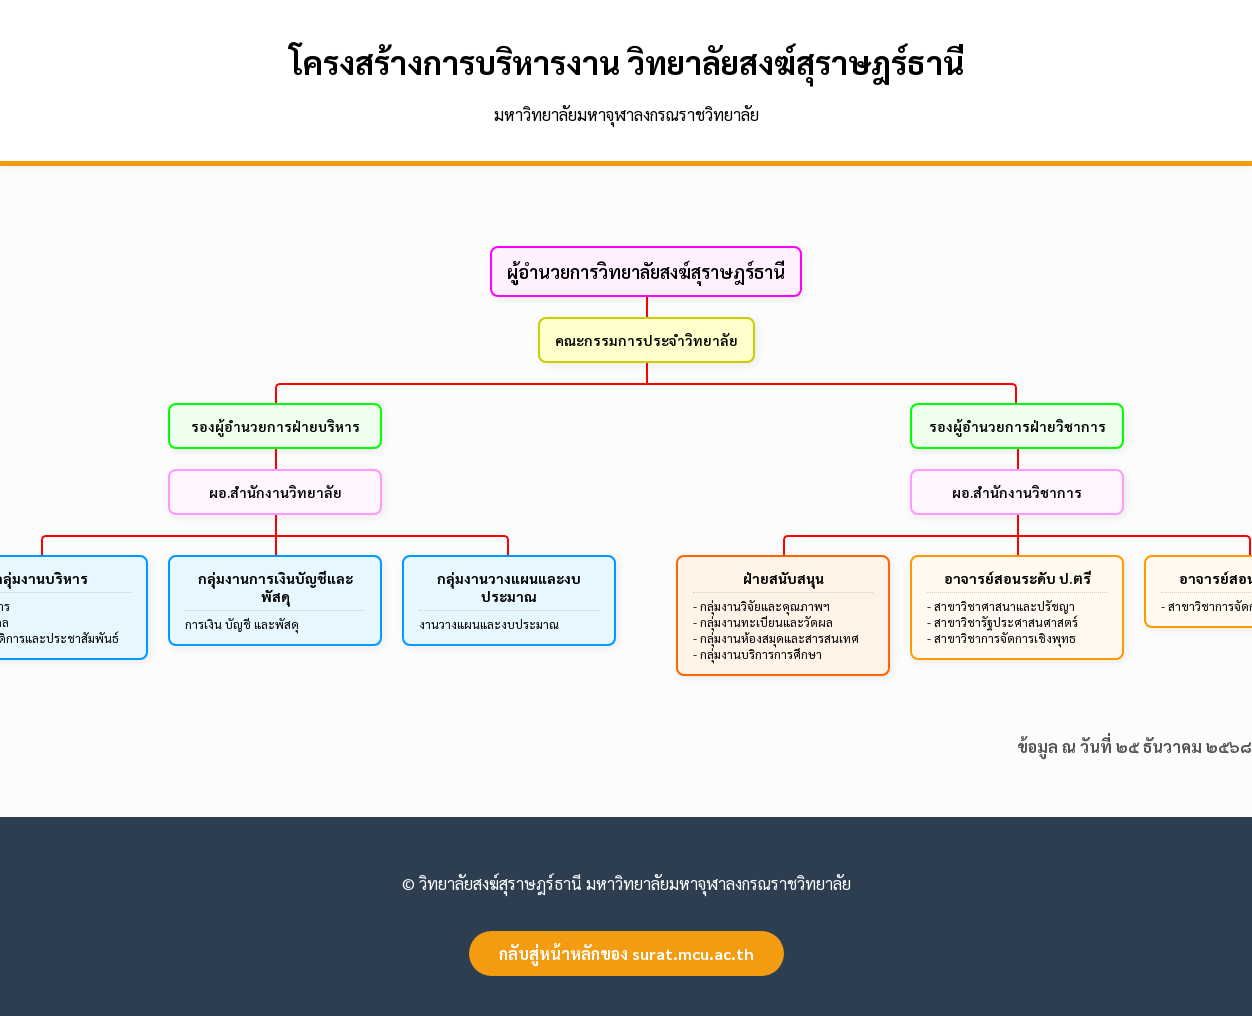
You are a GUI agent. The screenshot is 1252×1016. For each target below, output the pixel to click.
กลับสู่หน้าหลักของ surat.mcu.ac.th (626, 953)
